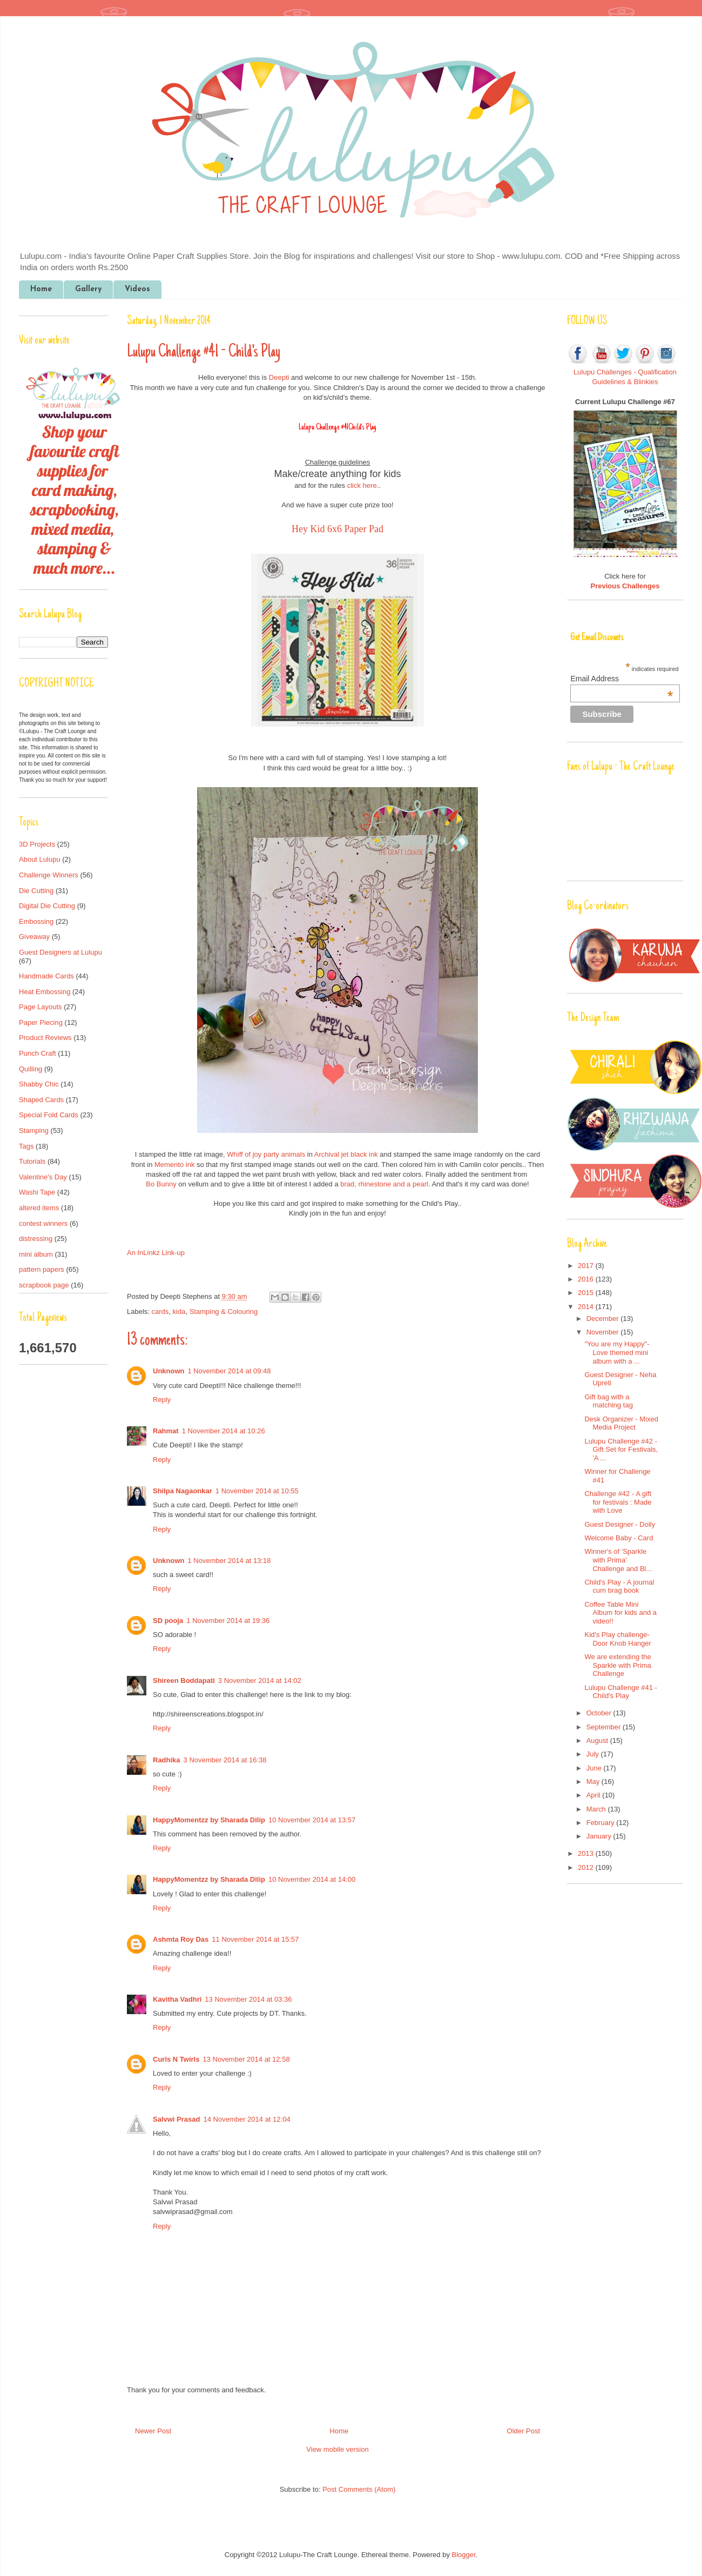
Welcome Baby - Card (618, 1538)
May (594, 1781)
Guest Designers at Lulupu (60, 952)
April (594, 1795)
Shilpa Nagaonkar (182, 1491)
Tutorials (32, 1161)
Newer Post (153, 2431)
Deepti (279, 377)
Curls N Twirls (176, 2059)
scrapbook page (44, 1285)
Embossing (36, 921)
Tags (26, 1146)
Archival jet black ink (346, 1154)
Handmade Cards (46, 976)
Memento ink (175, 1164)
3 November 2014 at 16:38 (225, 1760)
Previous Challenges (625, 586)
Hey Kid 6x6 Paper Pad (337, 529)
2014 (587, 1307)
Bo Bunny (161, 1184)
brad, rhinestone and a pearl (384, 1184)
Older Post (523, 2431)
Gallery (88, 289)
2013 (587, 1853)
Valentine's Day (43, 1177)
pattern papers (41, 1269)
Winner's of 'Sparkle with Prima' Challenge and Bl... (618, 1559)
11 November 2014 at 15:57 (255, 1939)
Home (41, 289)
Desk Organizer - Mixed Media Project (621, 1423)
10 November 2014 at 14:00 (311, 1879)
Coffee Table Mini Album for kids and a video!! (620, 1612)
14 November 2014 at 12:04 (246, 2119)
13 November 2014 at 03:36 (248, 1999)
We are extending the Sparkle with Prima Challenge (617, 1665)
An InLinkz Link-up (156, 1253)
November (603, 1332)
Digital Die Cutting (47, 906)
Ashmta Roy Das (180, 1939)
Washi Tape (37, 1192)
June (595, 1768)
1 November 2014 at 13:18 (229, 1561)
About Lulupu (39, 859)
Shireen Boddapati (184, 1680)
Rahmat (166, 1431)
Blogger (464, 2555)
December (603, 1318)
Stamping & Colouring (224, 1311)
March (597, 1809)
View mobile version (337, 2449)
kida (179, 1311)
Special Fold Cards (48, 1115)
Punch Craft (37, 1053)
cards (160, 1311)
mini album (36, 1254)
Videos (137, 289)
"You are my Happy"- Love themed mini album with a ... (616, 1352)
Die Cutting (36, 891)
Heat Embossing (44, 992)
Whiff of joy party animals (266, 1154)
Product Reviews (45, 1038)
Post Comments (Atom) (358, 2489)
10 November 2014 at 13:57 (311, 1820)
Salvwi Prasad (176, 2119)
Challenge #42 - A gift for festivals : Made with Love (617, 1502)
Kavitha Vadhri (177, 1999)
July (593, 1754)
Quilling (30, 1069)
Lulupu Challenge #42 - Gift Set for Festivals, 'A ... (621, 1449)
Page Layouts (40, 1007)
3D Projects (37, 844)
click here (362, 485)
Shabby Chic (39, 1084)
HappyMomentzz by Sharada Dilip (209, 1820)
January (599, 1836)
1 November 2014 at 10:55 (257, 1491)
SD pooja (168, 1620)
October (599, 1713)
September (604, 1727)
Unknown (169, 1371)
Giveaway (34, 937)
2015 (587, 1293)
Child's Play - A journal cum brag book (619, 1586)
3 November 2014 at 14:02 (259, 1680)
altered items (39, 1208)
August (598, 1740)
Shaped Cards (41, 1100)
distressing (35, 1239)
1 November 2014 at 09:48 (229, 1371)
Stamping (34, 1130)
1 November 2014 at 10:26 (223, 1431)
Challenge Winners (48, 875)
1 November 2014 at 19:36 (227, 1620)
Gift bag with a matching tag (608, 1401)
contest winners (43, 1223)
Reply (162, 1400)
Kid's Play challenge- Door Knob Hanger (617, 1639)
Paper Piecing (41, 1022)
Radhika (166, 1760)
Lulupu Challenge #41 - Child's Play (620, 1691)
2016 (587, 1279)
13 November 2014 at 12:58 (245, 2059)
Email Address (621, 678)
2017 (587, 1266)
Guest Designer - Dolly (619, 1524)
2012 (587, 1867)
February (601, 1823)
